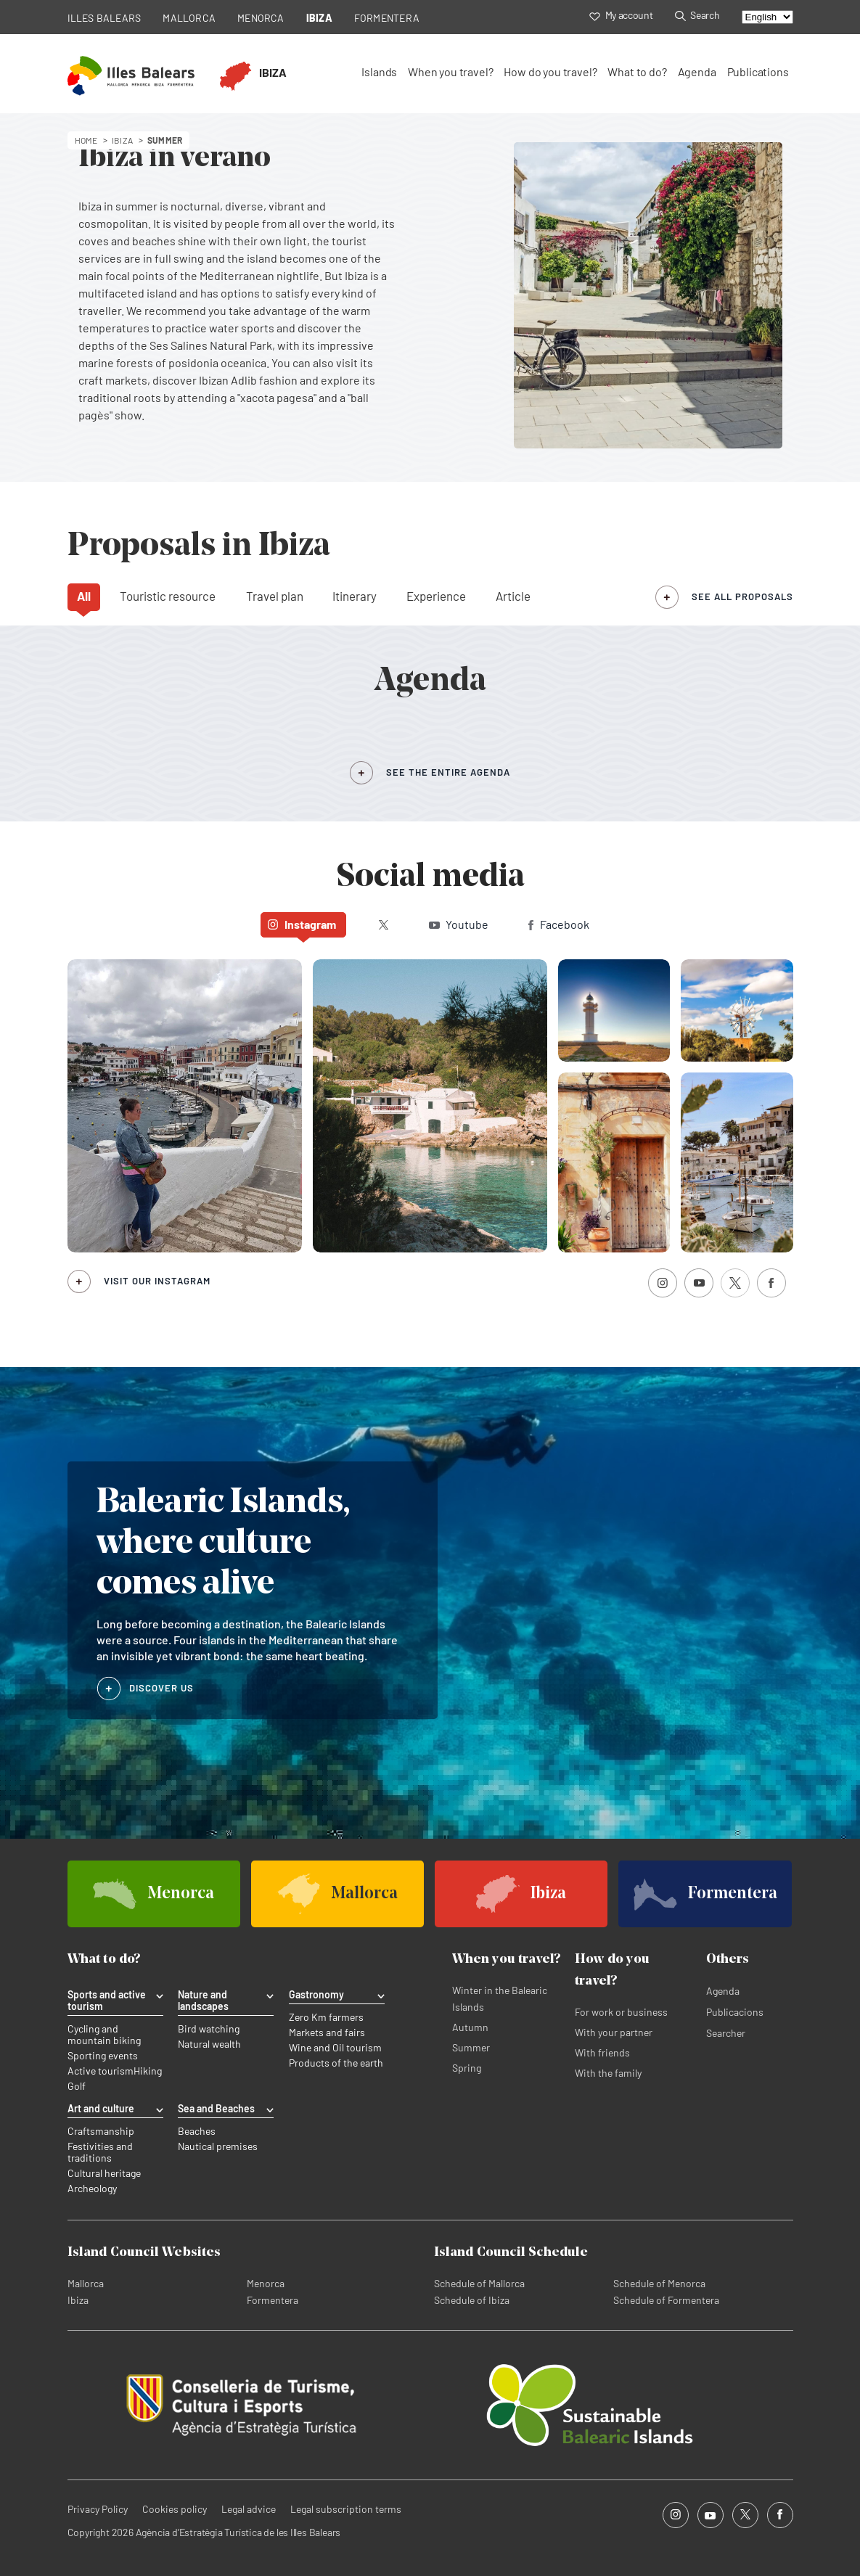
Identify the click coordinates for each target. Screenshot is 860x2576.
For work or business (621, 2012)
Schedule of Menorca (659, 2283)
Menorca (265, 2283)
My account (620, 15)
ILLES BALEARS (104, 18)
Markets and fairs (327, 2032)
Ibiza (78, 2300)
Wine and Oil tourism (335, 2048)
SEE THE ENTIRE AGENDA (448, 772)
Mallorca (85, 2283)
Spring (466, 2068)
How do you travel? (550, 71)
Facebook (558, 924)
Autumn (470, 2027)
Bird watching (208, 2029)
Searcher (725, 2033)
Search (697, 15)
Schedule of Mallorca (479, 2283)
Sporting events (102, 2056)
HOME (86, 140)
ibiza (122, 140)
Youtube (458, 924)
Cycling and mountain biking (104, 2034)
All (84, 595)
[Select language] (767, 17)
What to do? (636, 71)
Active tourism (100, 2071)
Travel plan (274, 595)
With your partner (613, 2032)
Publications (758, 71)
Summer (471, 2047)
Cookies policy (174, 2509)
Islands (379, 71)
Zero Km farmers (326, 2017)
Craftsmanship (100, 2131)
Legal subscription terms (345, 2509)
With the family (608, 2073)
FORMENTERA (386, 18)
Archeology (92, 2188)
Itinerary (354, 595)
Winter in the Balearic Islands (499, 1998)
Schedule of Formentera (666, 2300)
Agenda (697, 71)
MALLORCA (189, 18)
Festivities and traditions (100, 2152)
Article (513, 595)
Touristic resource (168, 595)
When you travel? (450, 71)
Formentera (272, 2300)
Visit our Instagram (157, 1281)
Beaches (197, 2131)
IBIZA (319, 18)
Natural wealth (209, 2044)
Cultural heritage (104, 2173)
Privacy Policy (97, 2509)
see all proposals (742, 596)
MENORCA (260, 18)
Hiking (148, 2071)
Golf (76, 2086)
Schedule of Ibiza (471, 2300)
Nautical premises (218, 2146)
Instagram (302, 924)
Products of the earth (336, 2063)
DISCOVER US (161, 1688)
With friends (602, 2052)
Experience (436, 595)
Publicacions (734, 2012)
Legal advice (248, 2509)
